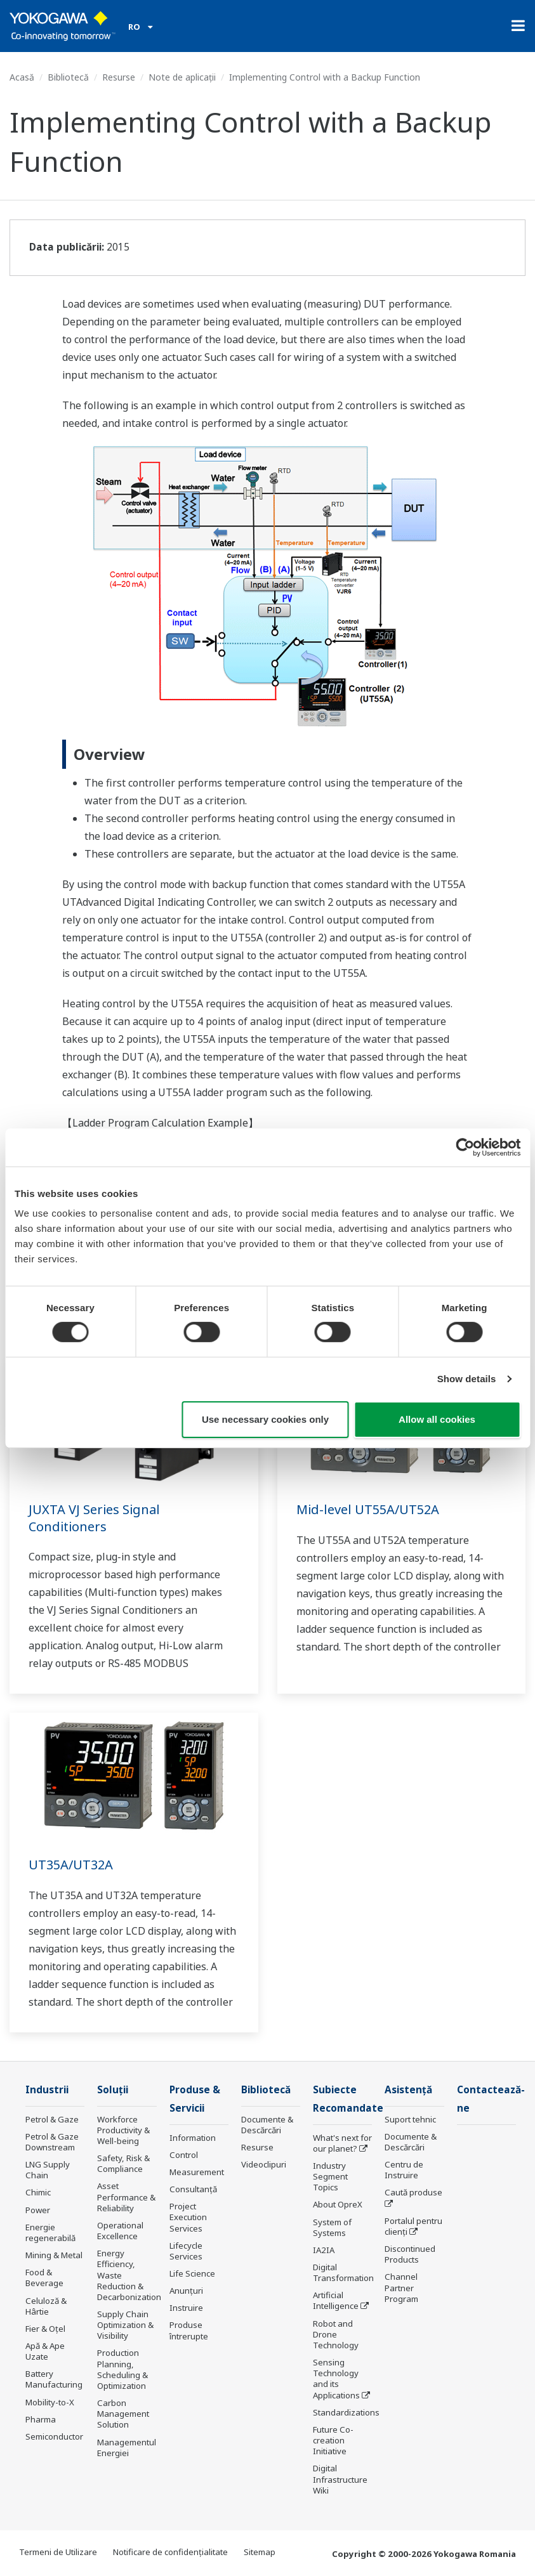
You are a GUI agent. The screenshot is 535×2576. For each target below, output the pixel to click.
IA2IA (323, 2250)
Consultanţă (193, 2189)
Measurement (196, 2172)
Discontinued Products (410, 2254)
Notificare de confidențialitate (170, 2552)
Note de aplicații (182, 77)
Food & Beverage (44, 2277)
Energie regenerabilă (50, 2232)
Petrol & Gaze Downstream (52, 2142)
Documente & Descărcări (267, 2125)
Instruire (186, 2307)
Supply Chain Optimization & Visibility (125, 2324)
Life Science (192, 2273)
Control (183, 2155)
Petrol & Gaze (52, 2119)
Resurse (118, 77)
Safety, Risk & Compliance (123, 2163)
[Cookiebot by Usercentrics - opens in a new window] (464, 1146)
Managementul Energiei (126, 2447)
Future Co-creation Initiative (333, 2440)
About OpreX (337, 2204)
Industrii (47, 2089)
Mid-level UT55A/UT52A (367, 1509)
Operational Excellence (120, 2231)
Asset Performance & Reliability (126, 2196)
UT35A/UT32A (71, 1864)
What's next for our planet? (342, 2143)
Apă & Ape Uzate (45, 2351)
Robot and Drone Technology (336, 2334)
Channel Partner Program (401, 2287)
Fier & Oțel (45, 2328)
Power (37, 2210)
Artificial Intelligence (336, 2300)
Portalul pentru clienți (413, 2226)
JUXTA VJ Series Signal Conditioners (94, 1518)
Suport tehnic (410, 2119)
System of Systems (332, 2227)
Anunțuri (186, 2290)
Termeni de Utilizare (58, 2552)
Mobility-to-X (49, 2402)
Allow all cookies (437, 1419)
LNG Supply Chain (47, 2170)
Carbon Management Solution (123, 2413)
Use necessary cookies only (265, 1419)
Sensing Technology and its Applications (336, 2378)
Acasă (22, 77)
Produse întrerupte (188, 2330)
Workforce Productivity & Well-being (123, 2130)
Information (192, 2137)
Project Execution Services (188, 2216)
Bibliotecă (68, 77)
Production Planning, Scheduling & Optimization (122, 2369)
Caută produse (413, 2192)
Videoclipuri (263, 2164)
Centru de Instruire (404, 2170)
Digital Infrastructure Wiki (340, 2478)
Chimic (38, 2192)
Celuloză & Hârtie (46, 2306)
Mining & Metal (54, 2255)
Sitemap (259, 2552)
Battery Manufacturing (54, 2379)
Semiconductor (54, 2436)
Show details (466, 1378)
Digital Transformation (343, 2272)
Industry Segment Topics (330, 2176)
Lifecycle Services (185, 2251)
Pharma (40, 2419)
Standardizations (346, 2412)
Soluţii (112, 2089)
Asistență (408, 2089)
